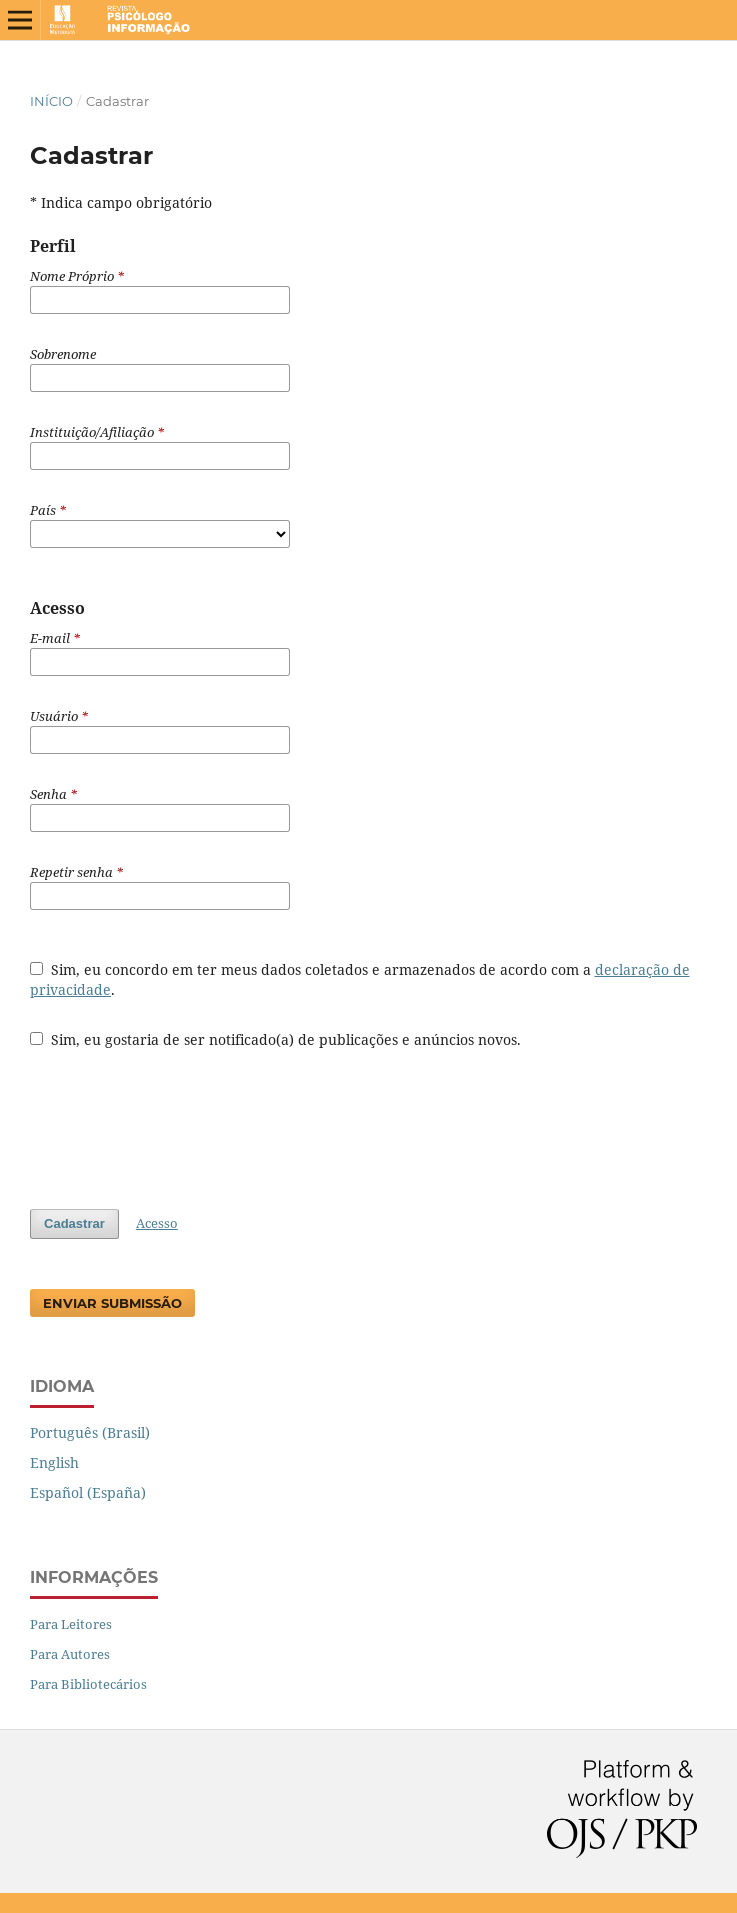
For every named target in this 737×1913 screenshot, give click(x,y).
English (54, 1462)
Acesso (157, 1223)
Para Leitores (71, 1624)
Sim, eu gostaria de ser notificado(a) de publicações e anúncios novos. (275, 1039)
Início (51, 101)
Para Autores (70, 1654)
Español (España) (88, 1492)
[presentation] (182, 1119)
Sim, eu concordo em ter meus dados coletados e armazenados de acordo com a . (360, 979)
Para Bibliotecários (88, 1684)
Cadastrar (74, 1223)
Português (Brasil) (90, 1432)
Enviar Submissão (112, 1303)
